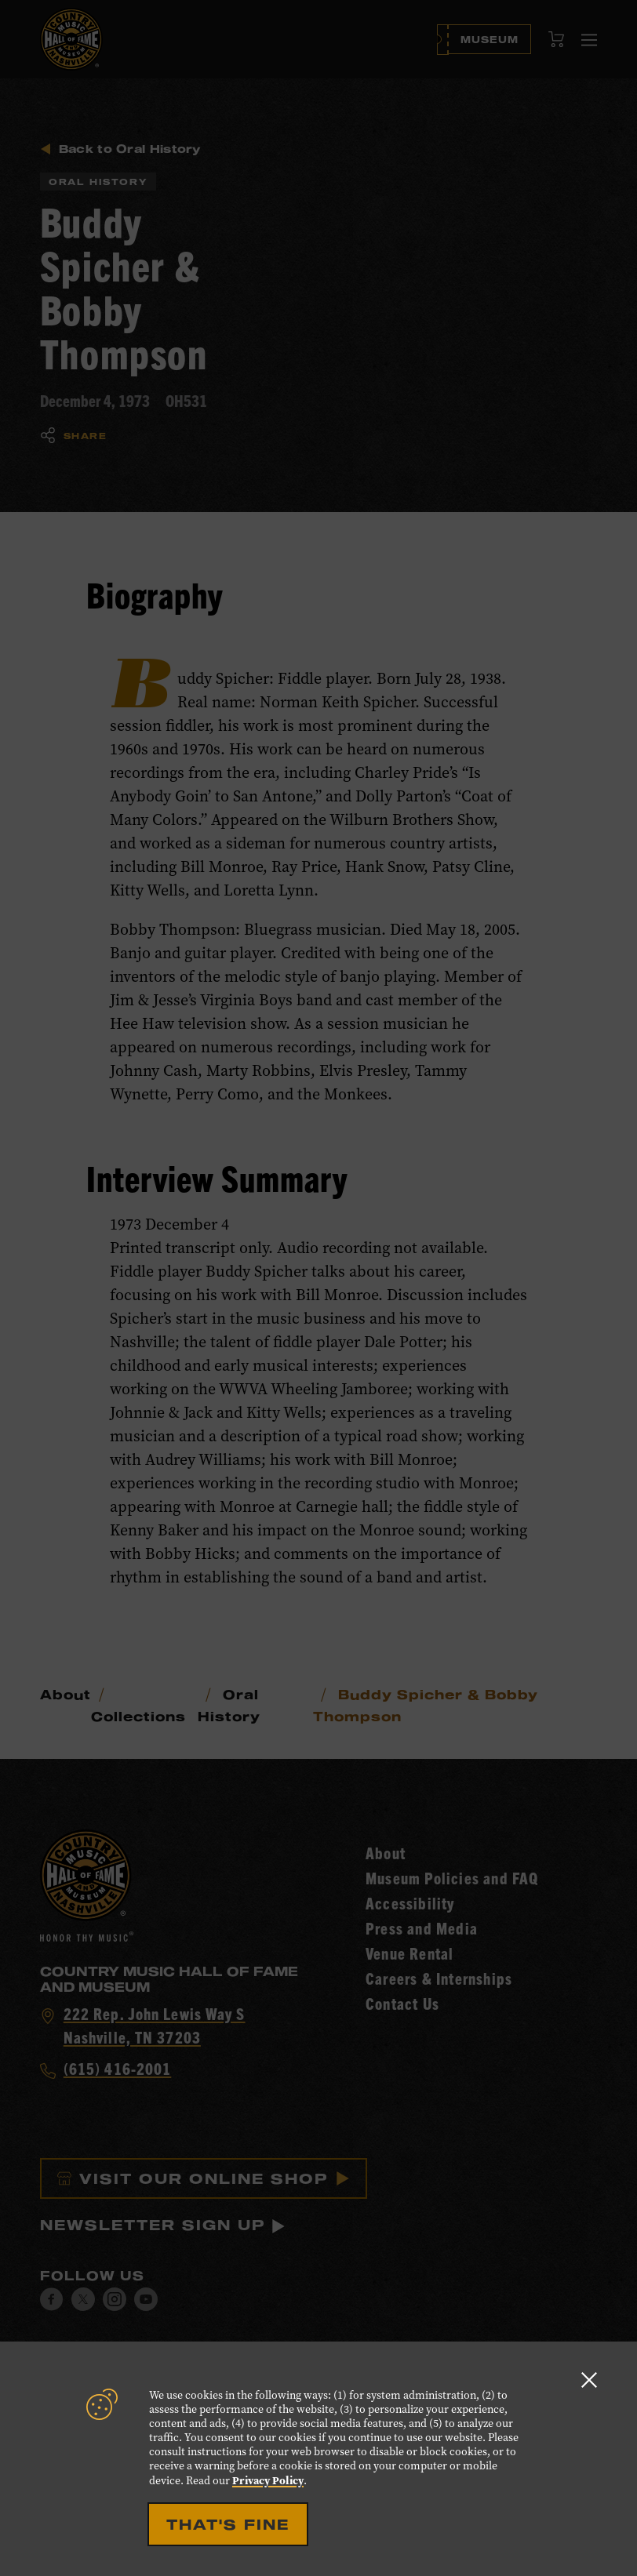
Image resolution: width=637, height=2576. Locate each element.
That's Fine (227, 2524)
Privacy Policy (268, 2480)
